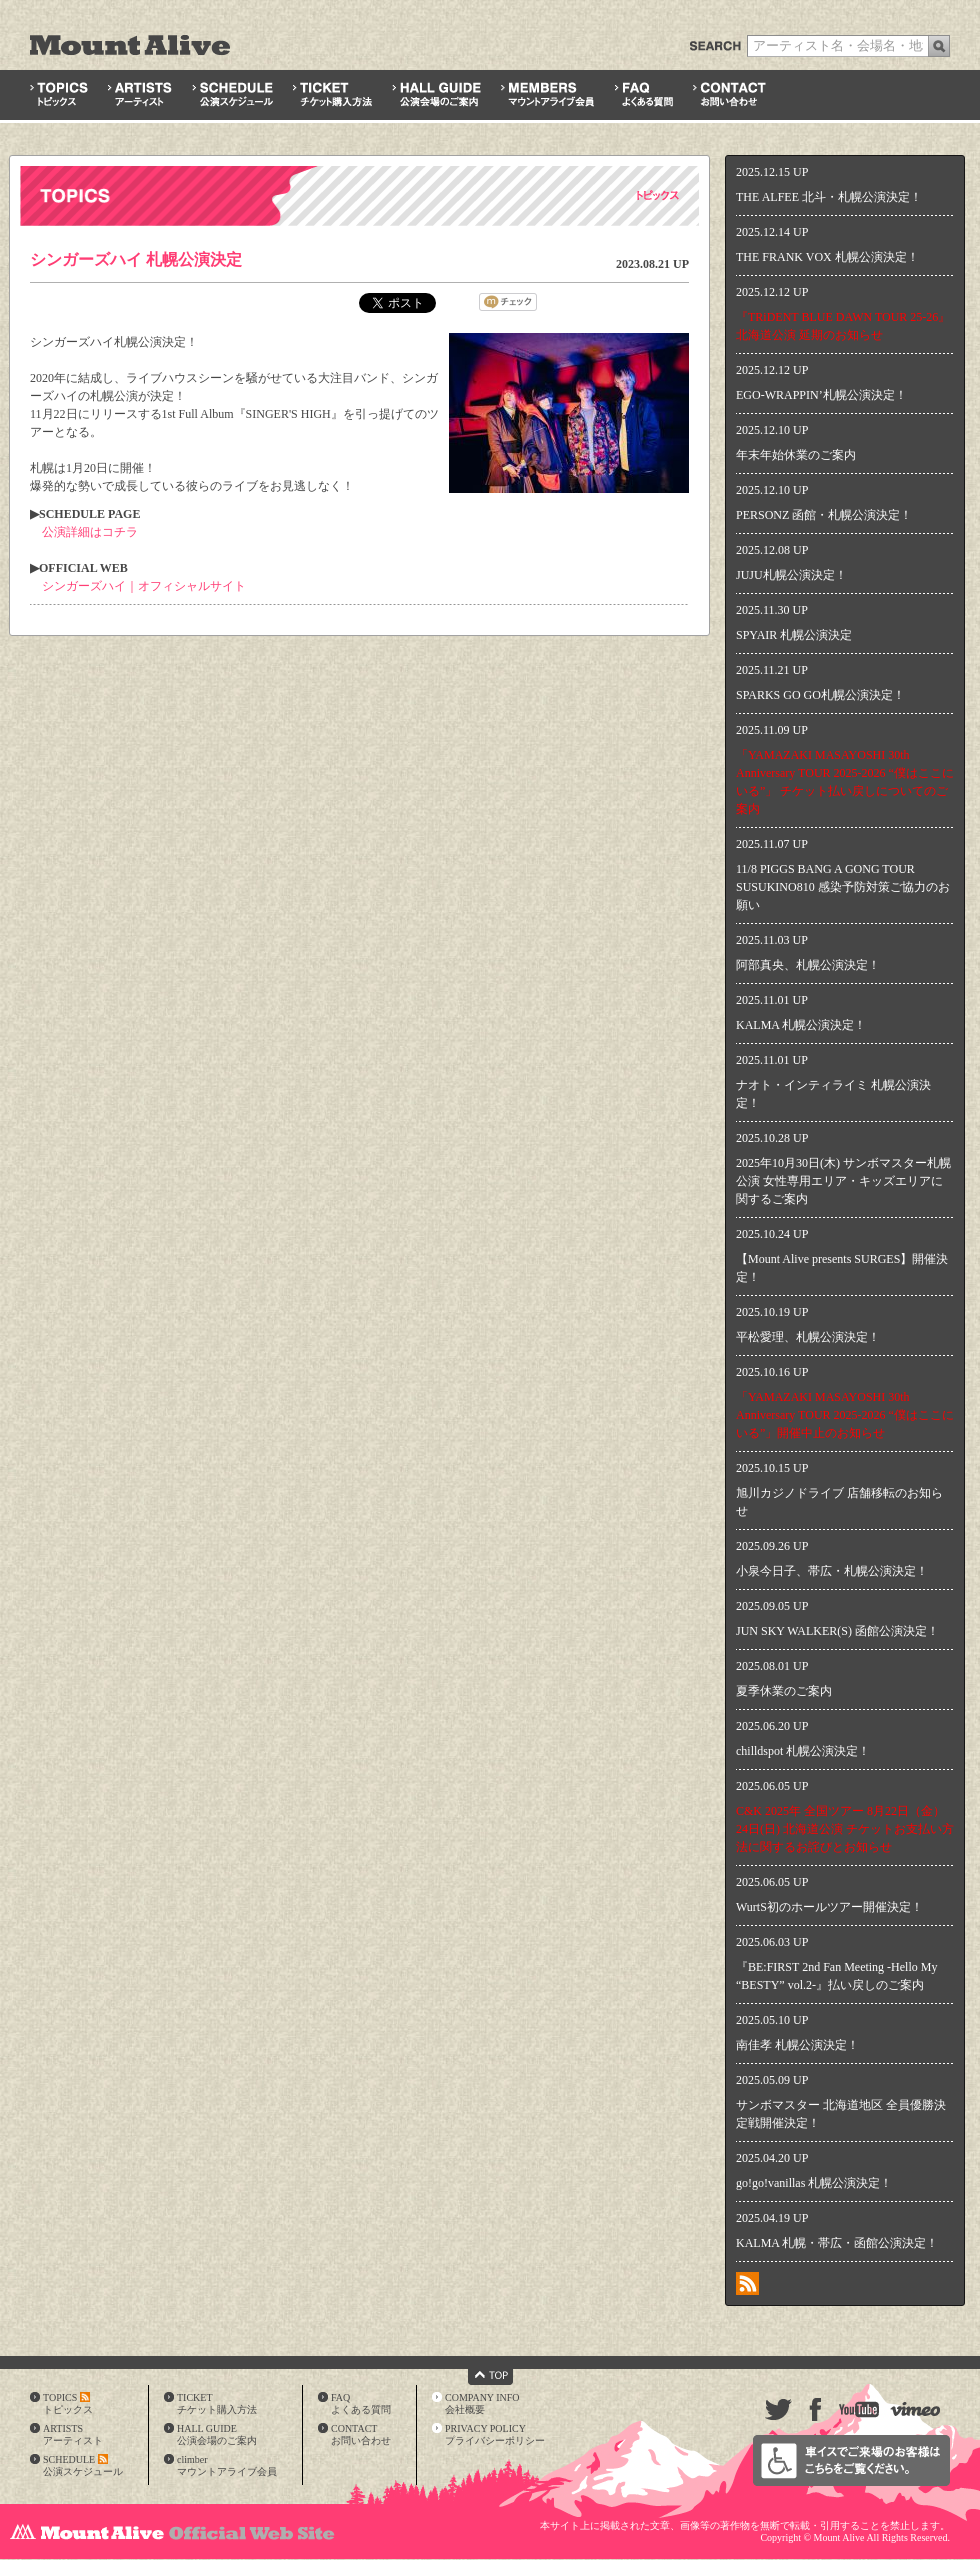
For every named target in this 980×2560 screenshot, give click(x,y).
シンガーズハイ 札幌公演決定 (136, 259)
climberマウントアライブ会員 (227, 2465)
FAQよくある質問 (361, 2403)
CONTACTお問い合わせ (361, 2434)
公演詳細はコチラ (90, 532)
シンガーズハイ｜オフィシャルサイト (144, 586)
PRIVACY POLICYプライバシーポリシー (495, 2434)
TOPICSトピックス (68, 2403)
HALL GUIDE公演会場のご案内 (217, 2434)
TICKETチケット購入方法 (217, 2403)
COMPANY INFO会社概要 (482, 2403)
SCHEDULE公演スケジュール (83, 2465)
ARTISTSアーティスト (73, 2434)
